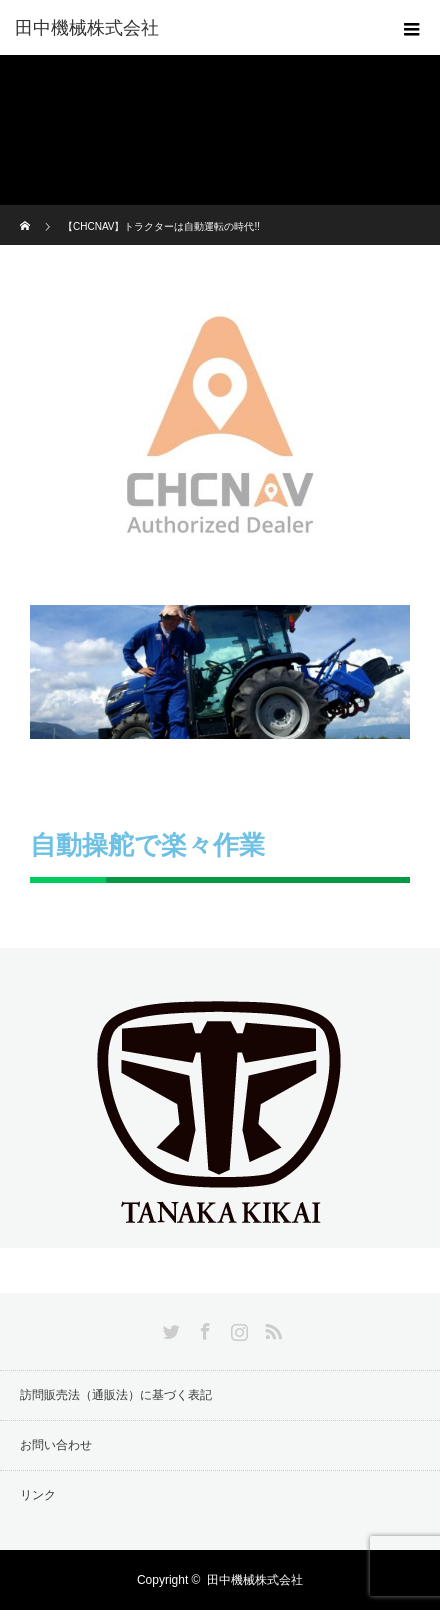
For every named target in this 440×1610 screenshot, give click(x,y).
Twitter (169, 1328)
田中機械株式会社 (87, 28)
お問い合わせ (56, 1445)
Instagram (237, 1328)
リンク (38, 1495)
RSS (271, 1328)
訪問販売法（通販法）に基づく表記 (116, 1395)
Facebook (203, 1328)
